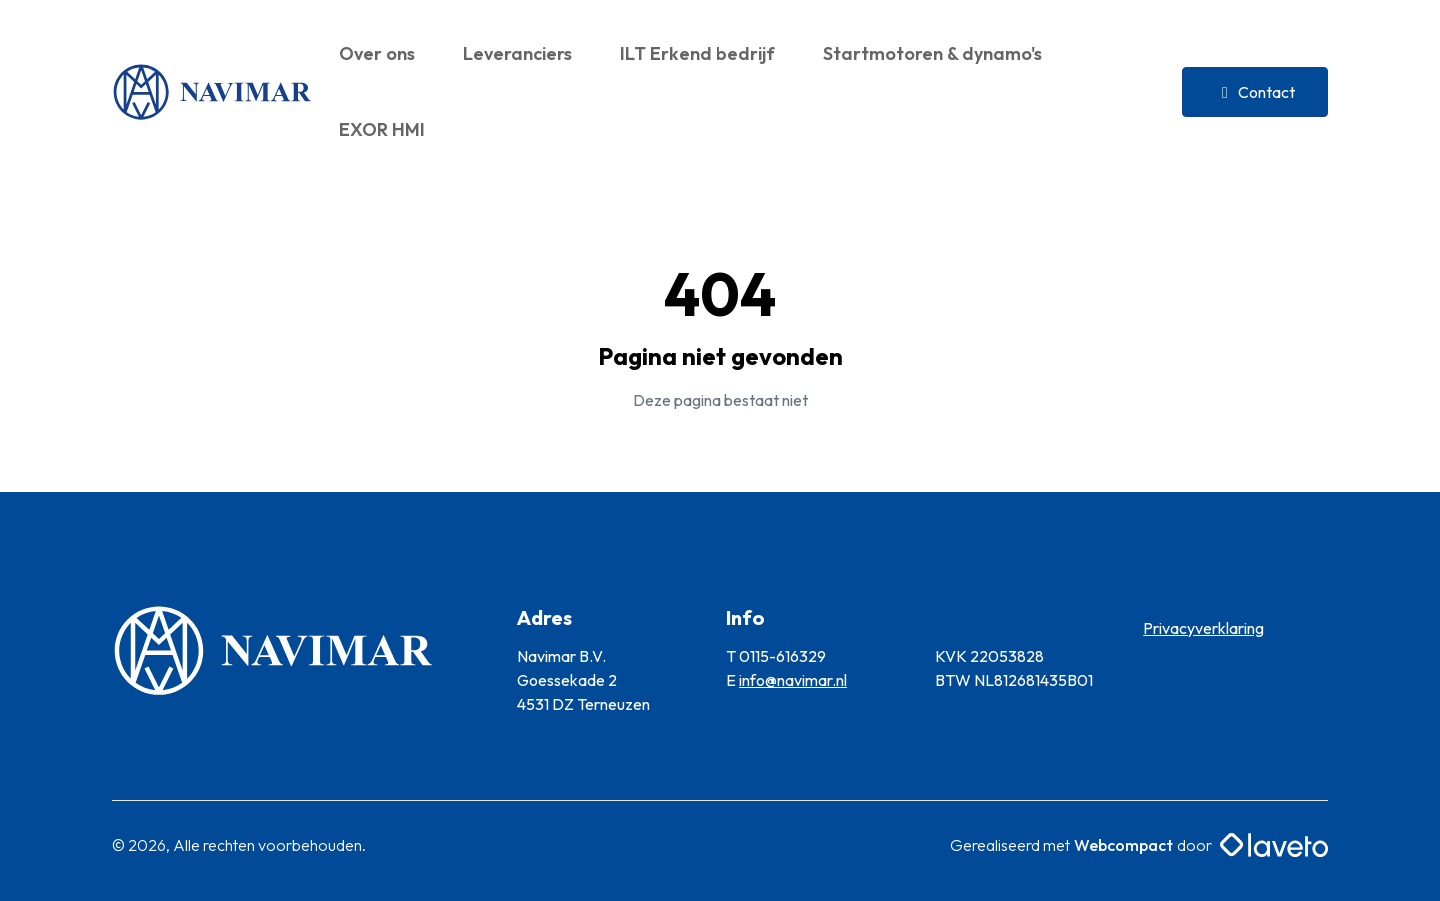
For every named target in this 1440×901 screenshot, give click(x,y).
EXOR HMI (382, 129)
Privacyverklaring (1203, 628)
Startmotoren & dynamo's (932, 53)
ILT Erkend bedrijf (697, 53)
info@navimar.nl (793, 680)
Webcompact (1123, 845)
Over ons (377, 53)
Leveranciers (517, 53)
